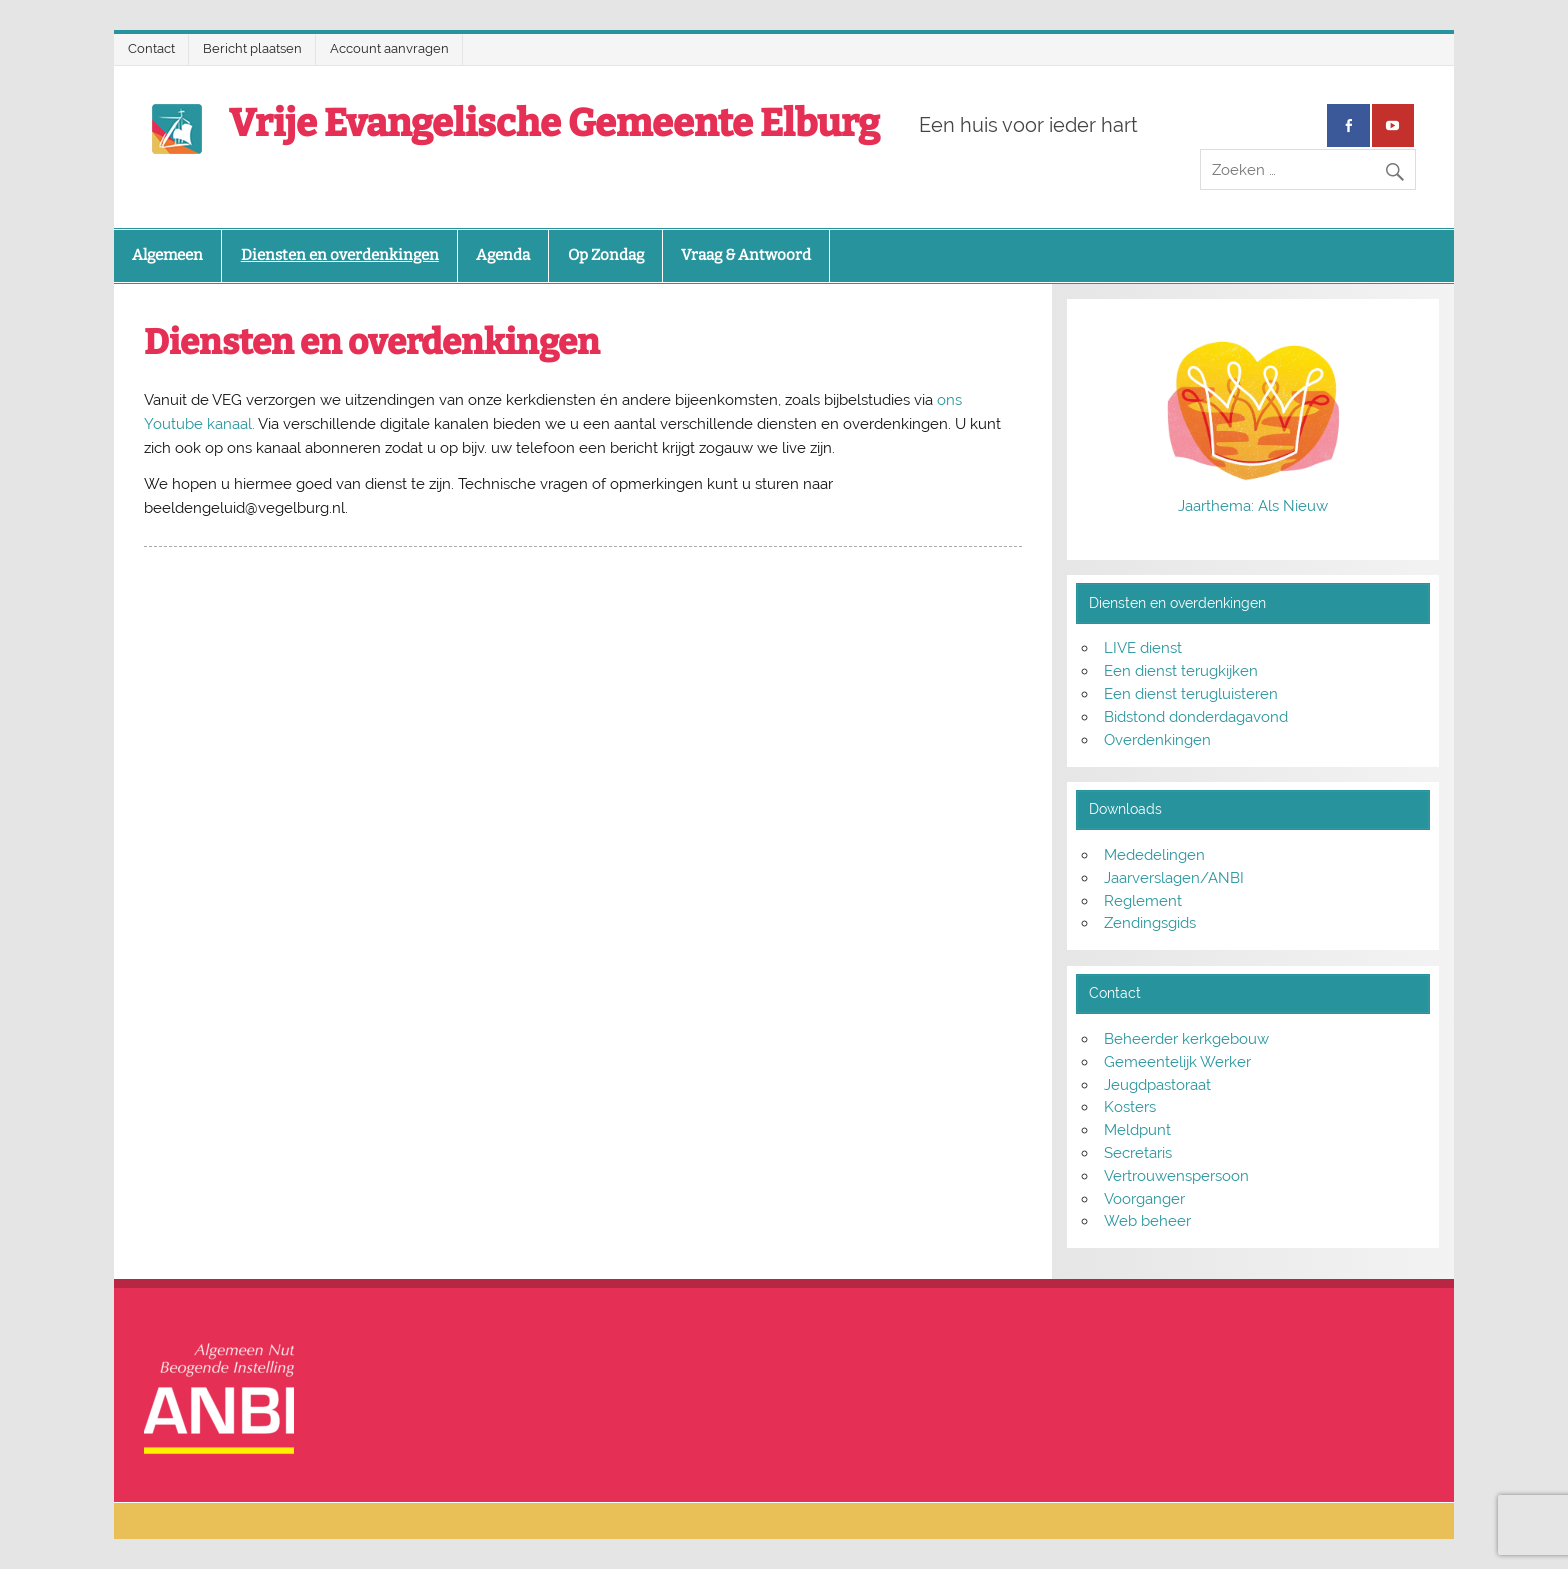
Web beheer (1147, 1221)
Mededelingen (1154, 855)
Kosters (1130, 1107)
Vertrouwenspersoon (1176, 1176)
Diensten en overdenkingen (340, 255)
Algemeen (167, 255)
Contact (151, 48)
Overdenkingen (1157, 740)
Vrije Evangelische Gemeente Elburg (554, 123)
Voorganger (1144, 1199)
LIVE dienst (1143, 648)
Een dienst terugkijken (1181, 671)
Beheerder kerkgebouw (1186, 1039)
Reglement (1143, 901)
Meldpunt (1137, 1130)
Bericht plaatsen (252, 48)
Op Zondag (606, 255)
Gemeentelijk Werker (1177, 1062)
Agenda (503, 255)
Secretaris (1138, 1153)
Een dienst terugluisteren (1191, 694)
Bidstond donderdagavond (1196, 717)
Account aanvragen (389, 48)
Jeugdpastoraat (1157, 1085)
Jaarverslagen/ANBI (1174, 878)
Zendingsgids (1150, 923)
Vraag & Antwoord (746, 255)
